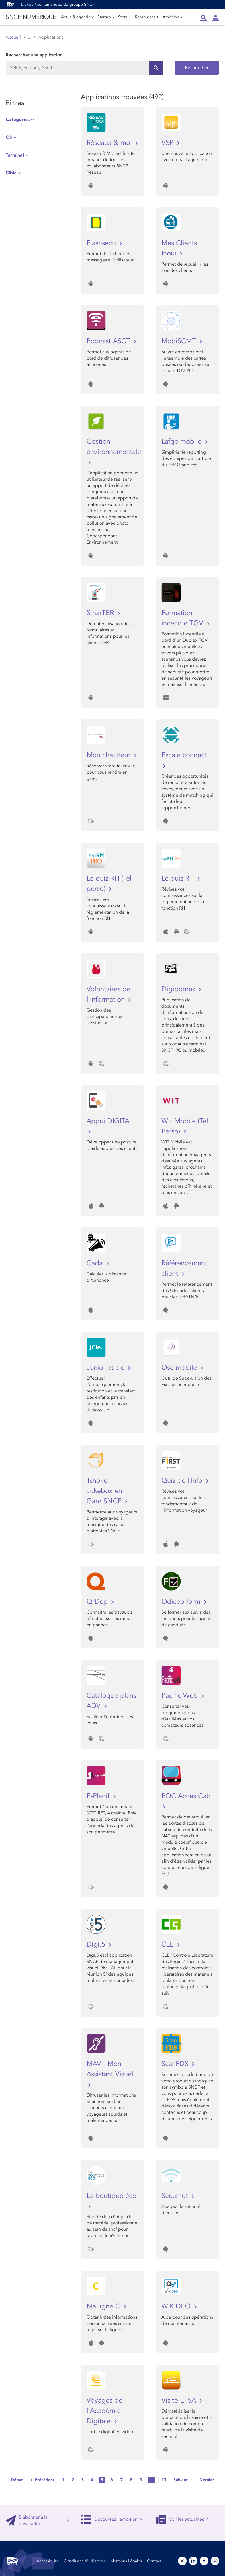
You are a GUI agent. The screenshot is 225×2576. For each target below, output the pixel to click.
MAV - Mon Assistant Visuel (110, 2069)
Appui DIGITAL (110, 1121)
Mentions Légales (126, 2561)
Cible (11, 173)
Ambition (173, 17)
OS (9, 137)
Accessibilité (47, 2561)
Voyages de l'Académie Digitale (104, 2410)
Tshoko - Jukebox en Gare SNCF (105, 1490)
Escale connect (184, 755)
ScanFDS (175, 2064)
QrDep (98, 1601)
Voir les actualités (182, 2519)
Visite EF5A (179, 2400)
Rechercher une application (34, 55)
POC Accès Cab (186, 1796)
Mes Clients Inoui (179, 248)
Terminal (15, 155)
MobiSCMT (179, 341)
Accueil (13, 37)
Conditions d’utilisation (84, 2561)
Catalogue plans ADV (111, 1700)
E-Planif (99, 1796)
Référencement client (184, 1268)
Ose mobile (180, 1367)
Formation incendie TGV (183, 618)
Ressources (147, 17)
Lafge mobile (182, 441)
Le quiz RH (178, 878)
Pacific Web (180, 1695)
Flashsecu (102, 243)
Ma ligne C (104, 2306)
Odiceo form (181, 1601)
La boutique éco (111, 2195)
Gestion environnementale (113, 446)
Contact (154, 2561)
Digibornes (179, 989)
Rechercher (197, 68)
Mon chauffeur (109, 755)
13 (163, 2480)
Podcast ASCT (109, 341)
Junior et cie (106, 1367)
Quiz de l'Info (182, 1480)
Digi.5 (97, 1944)
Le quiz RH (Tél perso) (109, 883)
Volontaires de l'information (108, 994)
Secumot (175, 2195)
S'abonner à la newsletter (37, 2520)
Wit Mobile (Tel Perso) (184, 1126)
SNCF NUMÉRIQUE (31, 17)
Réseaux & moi (110, 142)
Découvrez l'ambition (111, 2519)
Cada (96, 1263)
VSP (168, 142)
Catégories (18, 119)
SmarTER (101, 613)
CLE (168, 1944)
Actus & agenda (77, 17)
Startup (105, 17)
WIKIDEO (177, 2306)
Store (124, 17)
